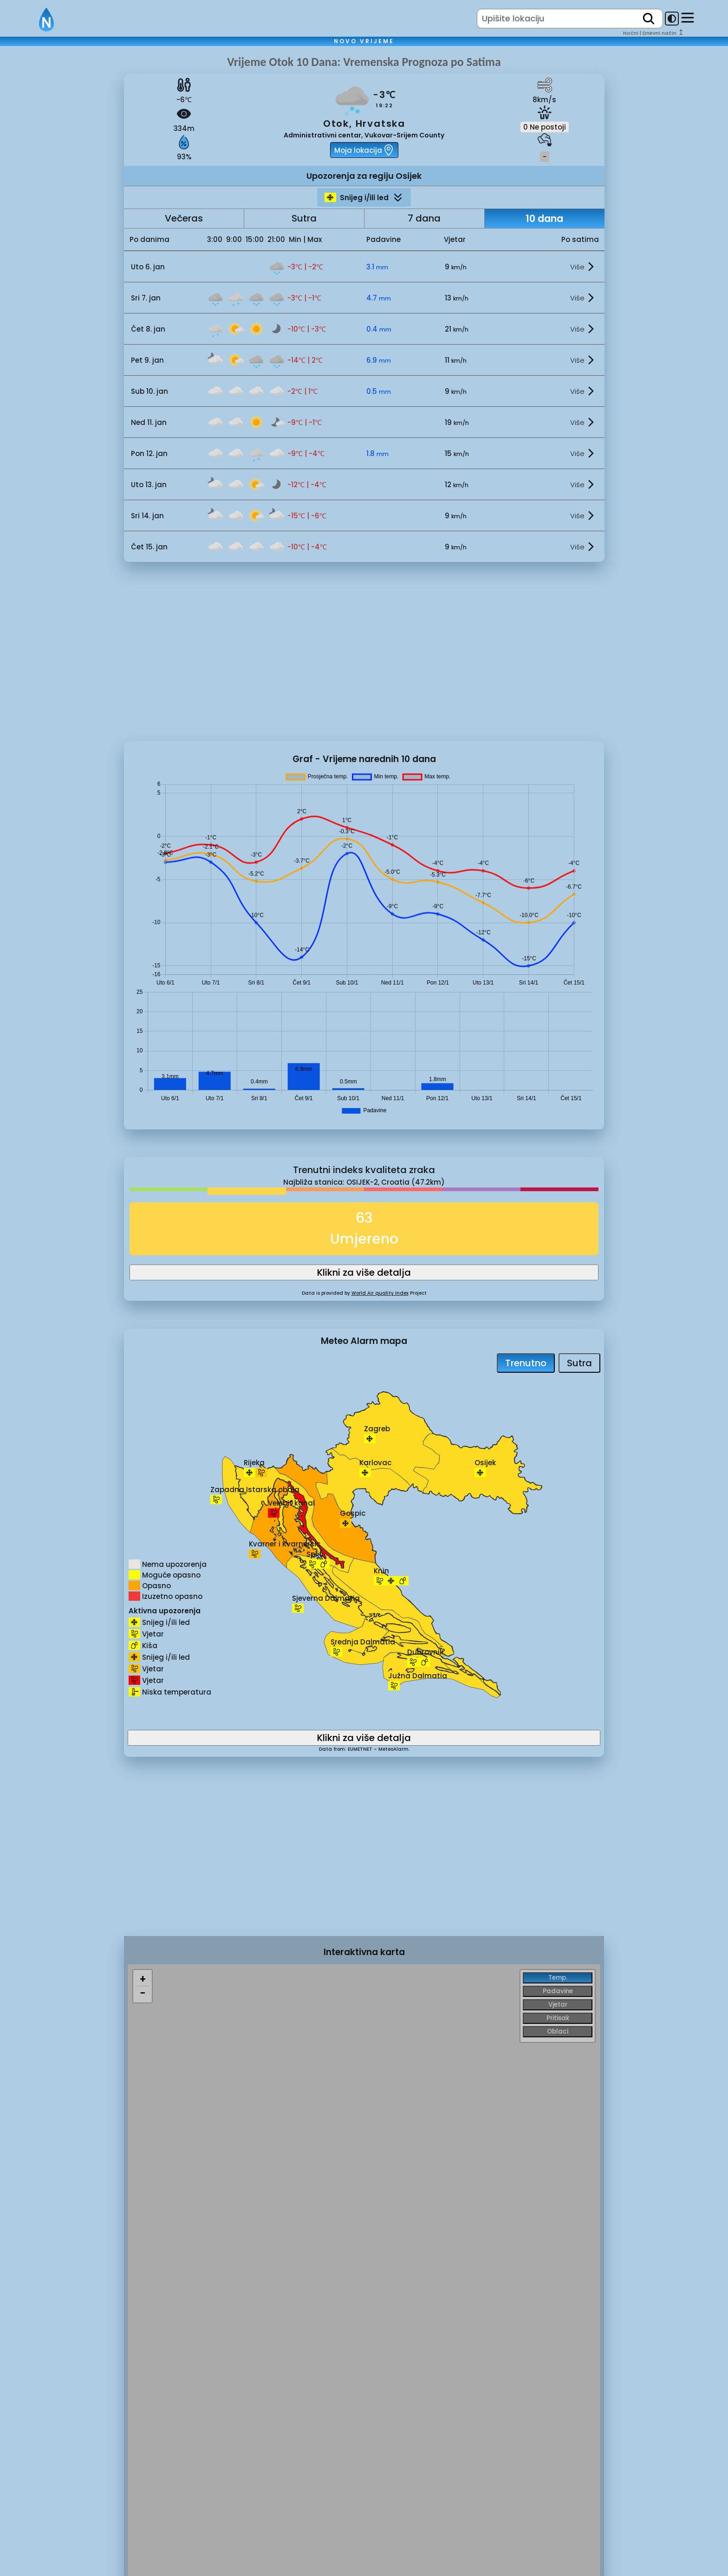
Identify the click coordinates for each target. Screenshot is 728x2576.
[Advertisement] (62, 210)
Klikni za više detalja (364, 1272)
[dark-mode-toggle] (672, 19)
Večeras (184, 218)
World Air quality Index (380, 1293)
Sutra (304, 218)
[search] (649, 19)
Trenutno (525, 1363)
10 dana (544, 218)
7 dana (424, 218)
